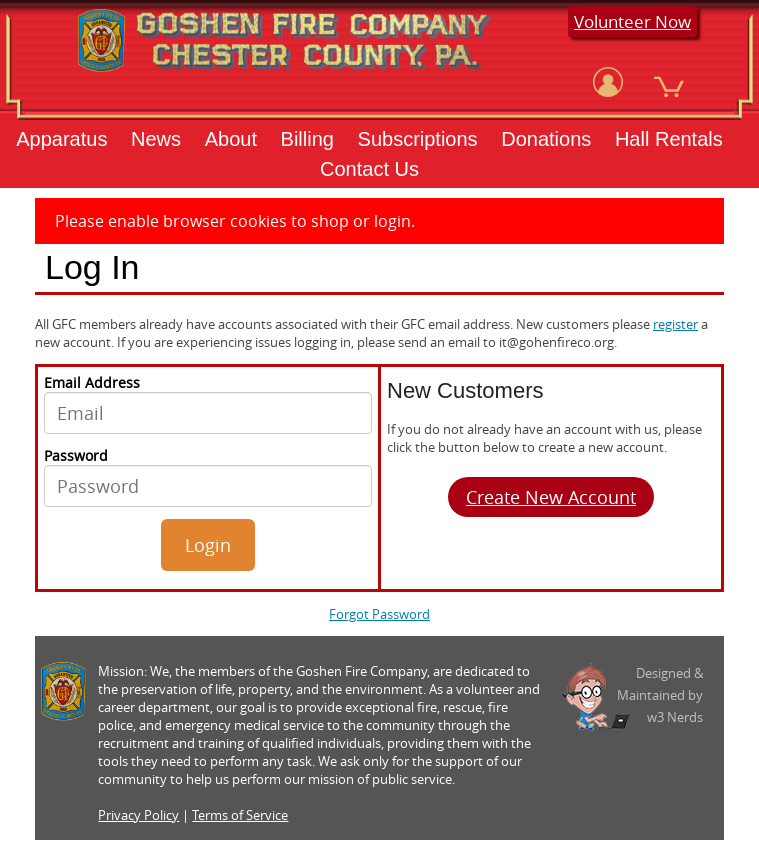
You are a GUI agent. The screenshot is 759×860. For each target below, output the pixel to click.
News (156, 139)
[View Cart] (669, 82)
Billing (307, 139)
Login (208, 545)
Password (208, 476)
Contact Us (369, 169)
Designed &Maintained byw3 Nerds (660, 695)
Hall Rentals (669, 139)
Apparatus (61, 139)
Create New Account (551, 497)
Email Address (208, 403)
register (675, 324)
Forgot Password (379, 614)
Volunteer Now (632, 21)
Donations (546, 139)
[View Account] (608, 82)
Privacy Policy (138, 815)
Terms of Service (240, 815)
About (231, 139)
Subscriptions (418, 139)
